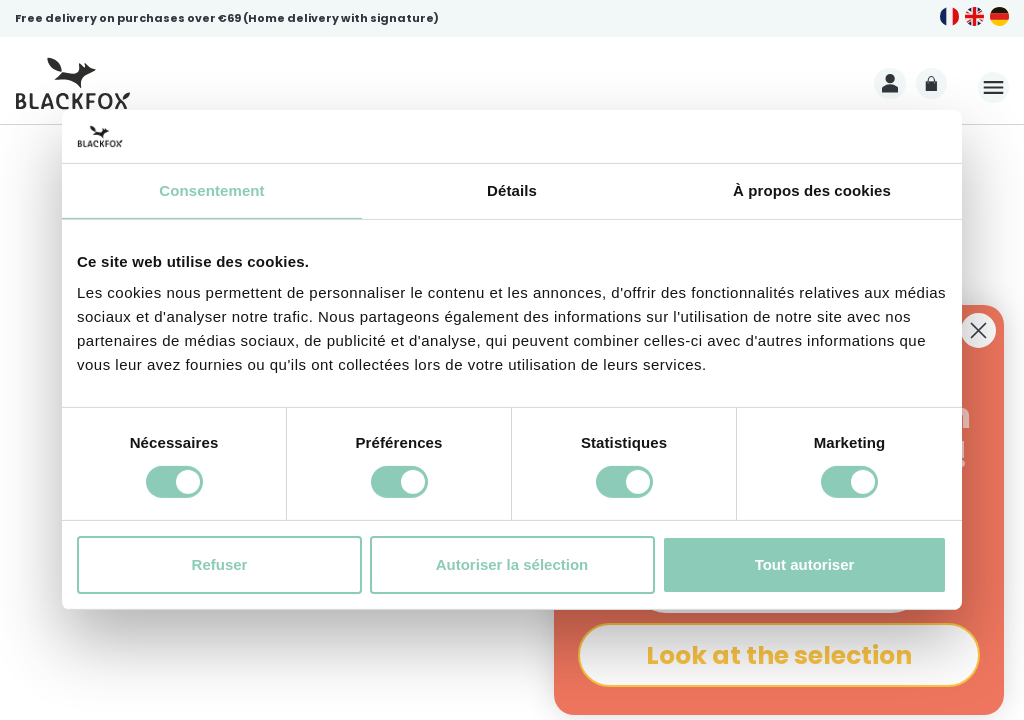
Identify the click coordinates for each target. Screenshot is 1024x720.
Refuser (220, 564)
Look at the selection (779, 655)
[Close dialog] (978, 330)
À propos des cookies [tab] (812, 189)
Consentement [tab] (211, 189)
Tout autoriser (805, 564)
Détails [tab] (512, 189)
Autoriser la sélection (512, 564)
